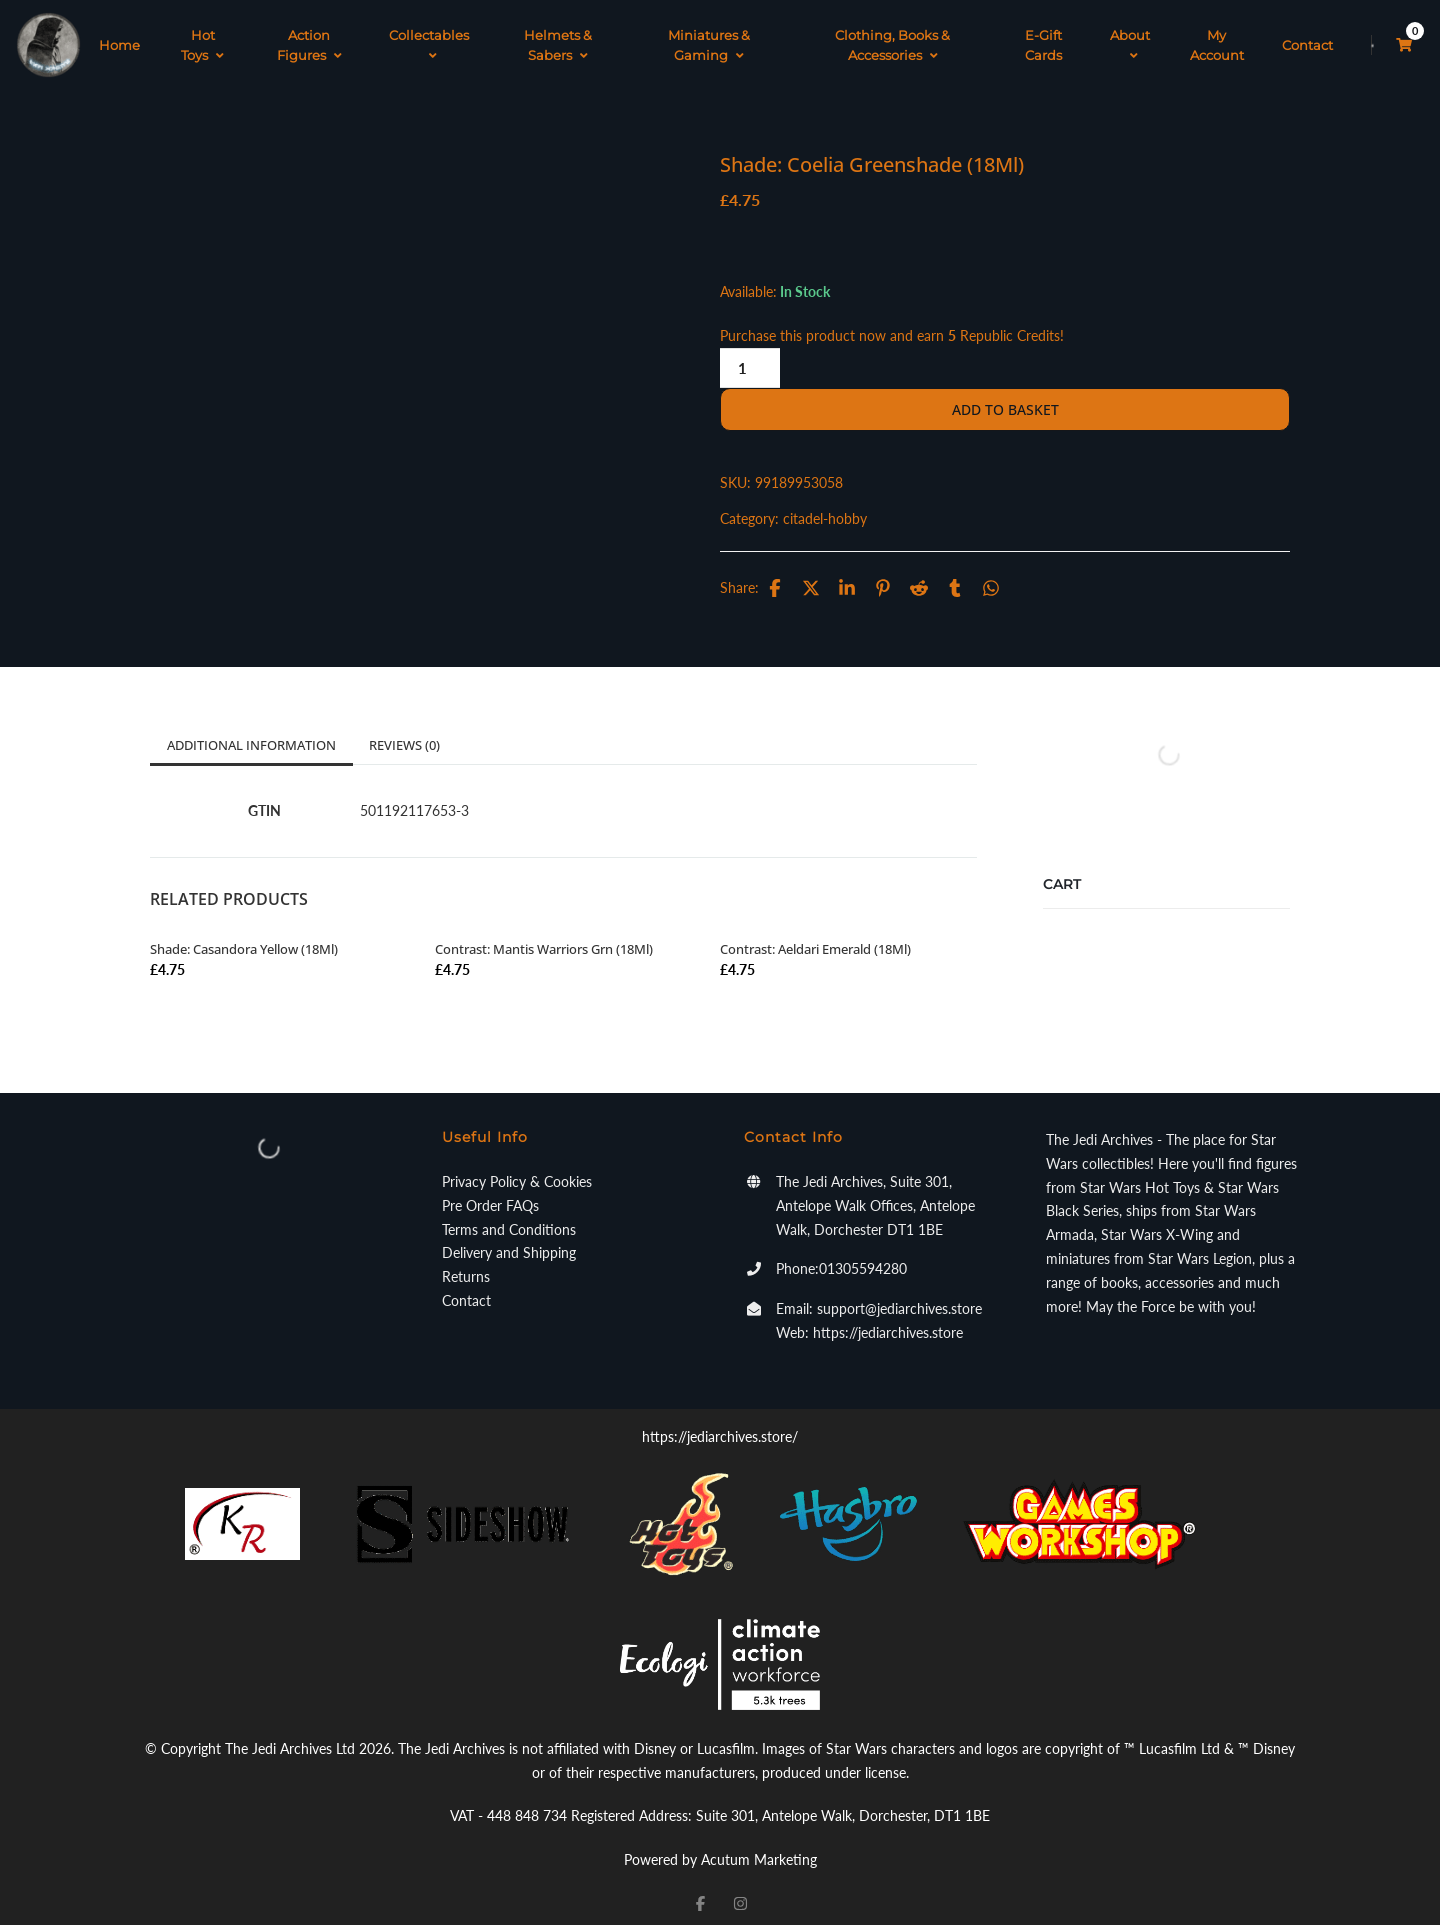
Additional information (251, 730)
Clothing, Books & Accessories (892, 38)
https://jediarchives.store (888, 1317)
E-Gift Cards (1043, 38)
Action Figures (309, 38)
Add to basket (1005, 394)
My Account (1217, 38)
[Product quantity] (750, 353)
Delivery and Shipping (509, 1237)
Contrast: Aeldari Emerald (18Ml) (815, 934)
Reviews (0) (404, 730)
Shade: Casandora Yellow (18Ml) (244, 934)
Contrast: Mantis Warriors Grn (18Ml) (544, 934)
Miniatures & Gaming (709, 38)
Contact (1307, 38)
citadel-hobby (825, 503)
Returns (466, 1261)
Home (119, 38)
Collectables (429, 38)
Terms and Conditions (509, 1214)
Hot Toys (202, 38)
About (1130, 38)
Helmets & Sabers (558, 38)
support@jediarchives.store (899, 1293)
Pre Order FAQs (490, 1190)
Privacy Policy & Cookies (517, 1166)
